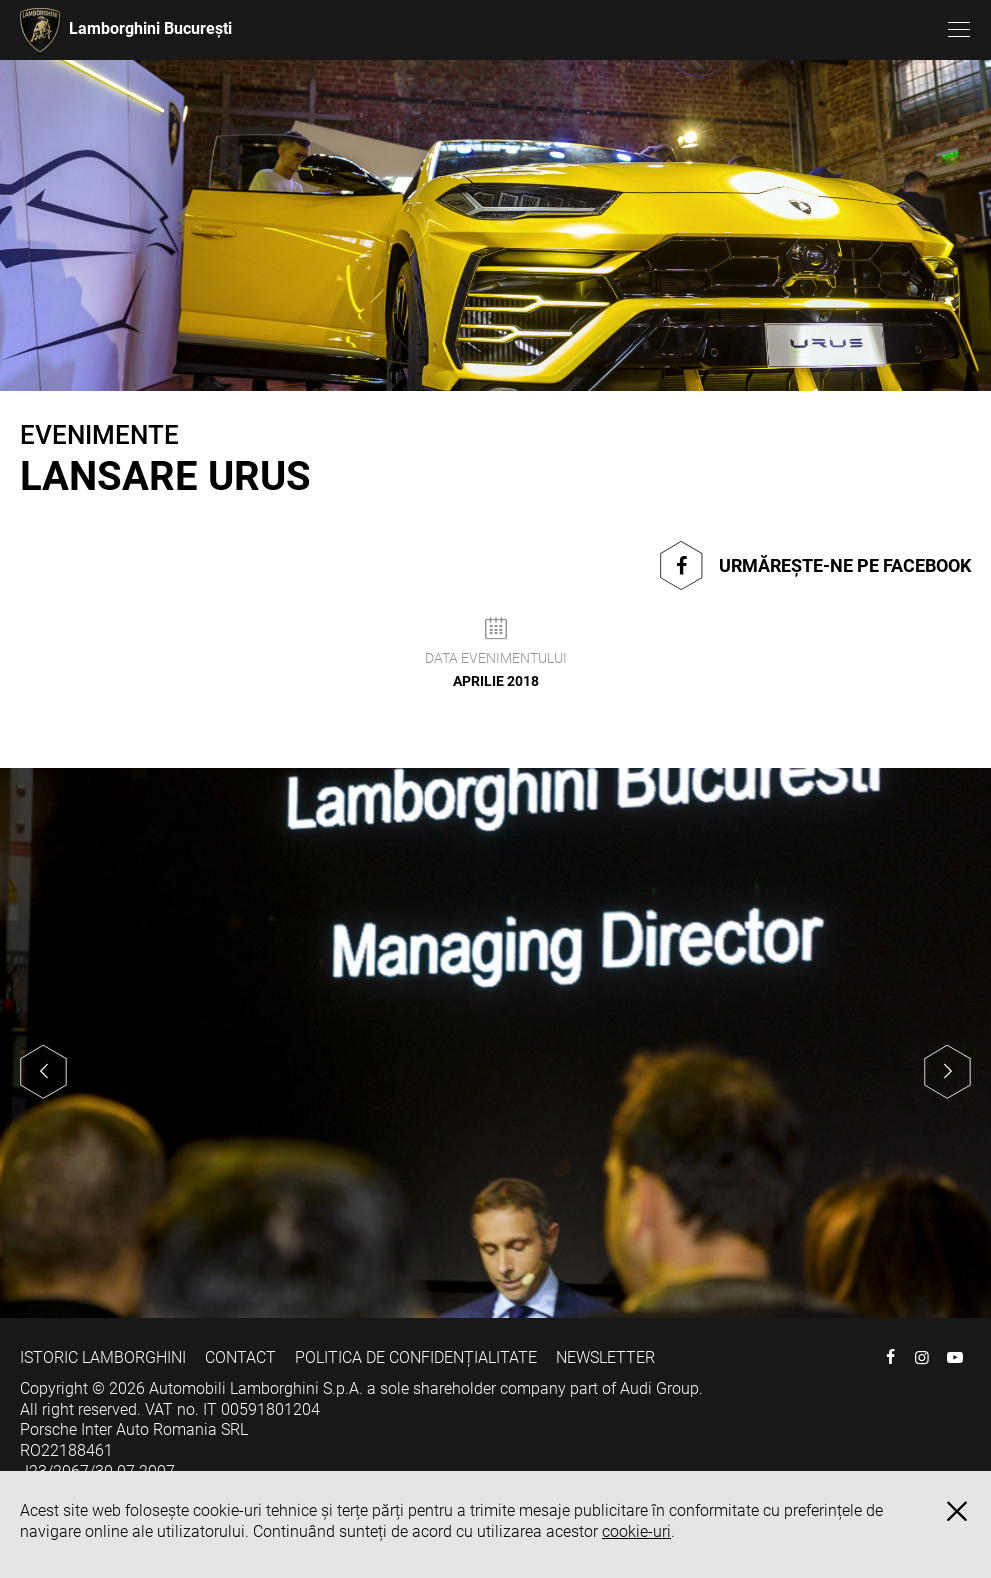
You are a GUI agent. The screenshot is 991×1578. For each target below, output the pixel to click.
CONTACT (240, 1357)
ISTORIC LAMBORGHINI (103, 1357)
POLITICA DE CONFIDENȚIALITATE (416, 1357)
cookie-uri (636, 1531)
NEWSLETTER (605, 1357)
